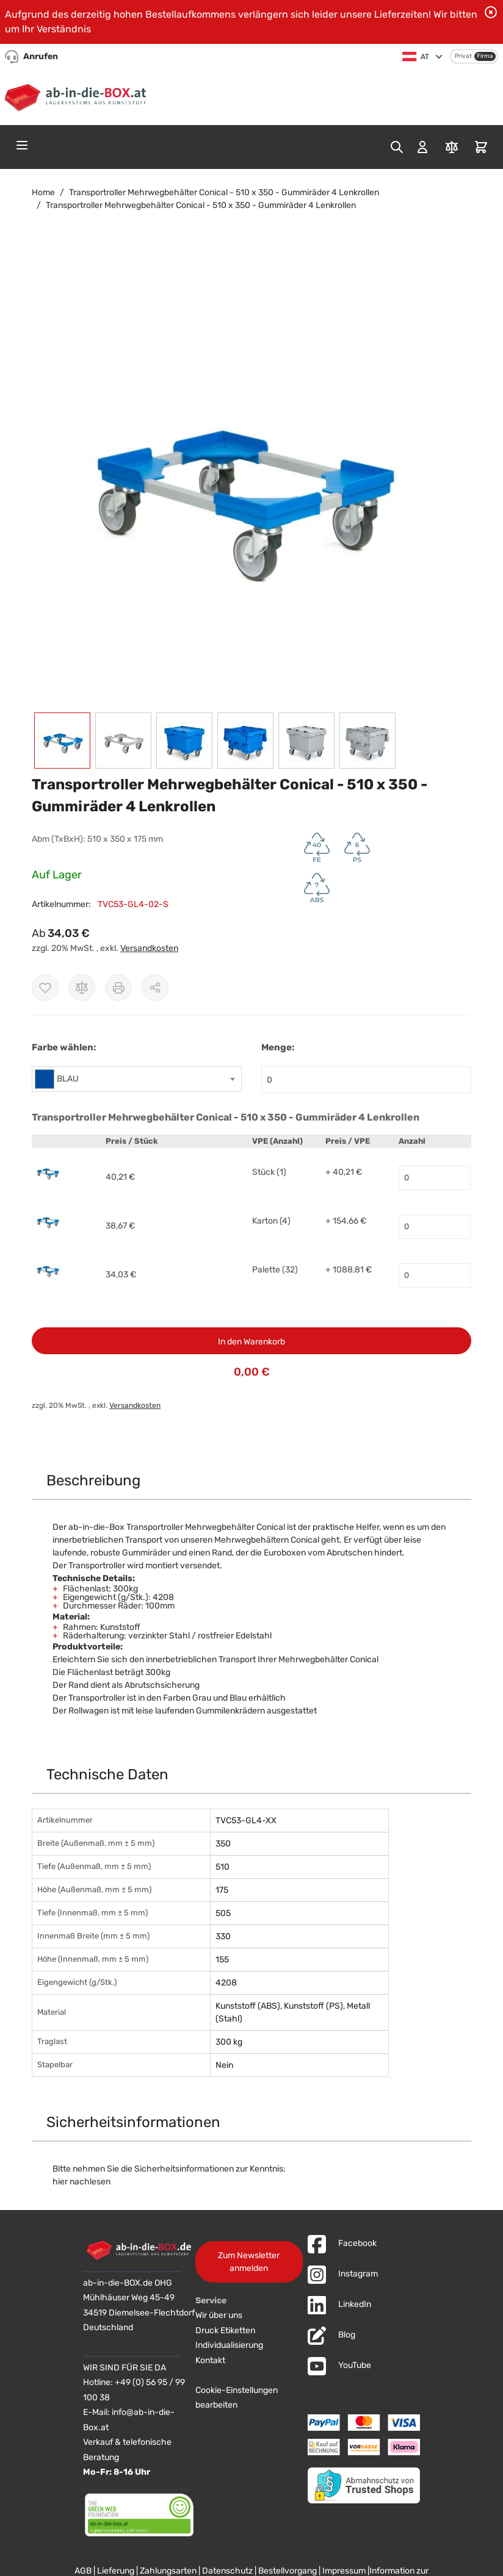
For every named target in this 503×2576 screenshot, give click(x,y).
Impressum (344, 2571)
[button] (239, 484)
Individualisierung (229, 2345)
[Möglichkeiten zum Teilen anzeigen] (155, 987)
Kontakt (210, 2360)
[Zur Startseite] (78, 95)
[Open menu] (22, 145)
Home (43, 192)
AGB (83, 2571)
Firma (485, 56)
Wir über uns (218, 2315)
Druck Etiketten (225, 2330)
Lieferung (115, 2571)
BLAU (68, 1079)
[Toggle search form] (396, 147)
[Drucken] (118, 987)
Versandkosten (149, 948)
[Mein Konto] (422, 147)
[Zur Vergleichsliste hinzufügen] (81, 987)
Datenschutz (227, 2571)
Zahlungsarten (168, 2571)
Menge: (277, 1047)
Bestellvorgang (287, 2571)
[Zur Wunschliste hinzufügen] (45, 987)
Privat (463, 56)
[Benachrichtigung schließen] (491, 12)
